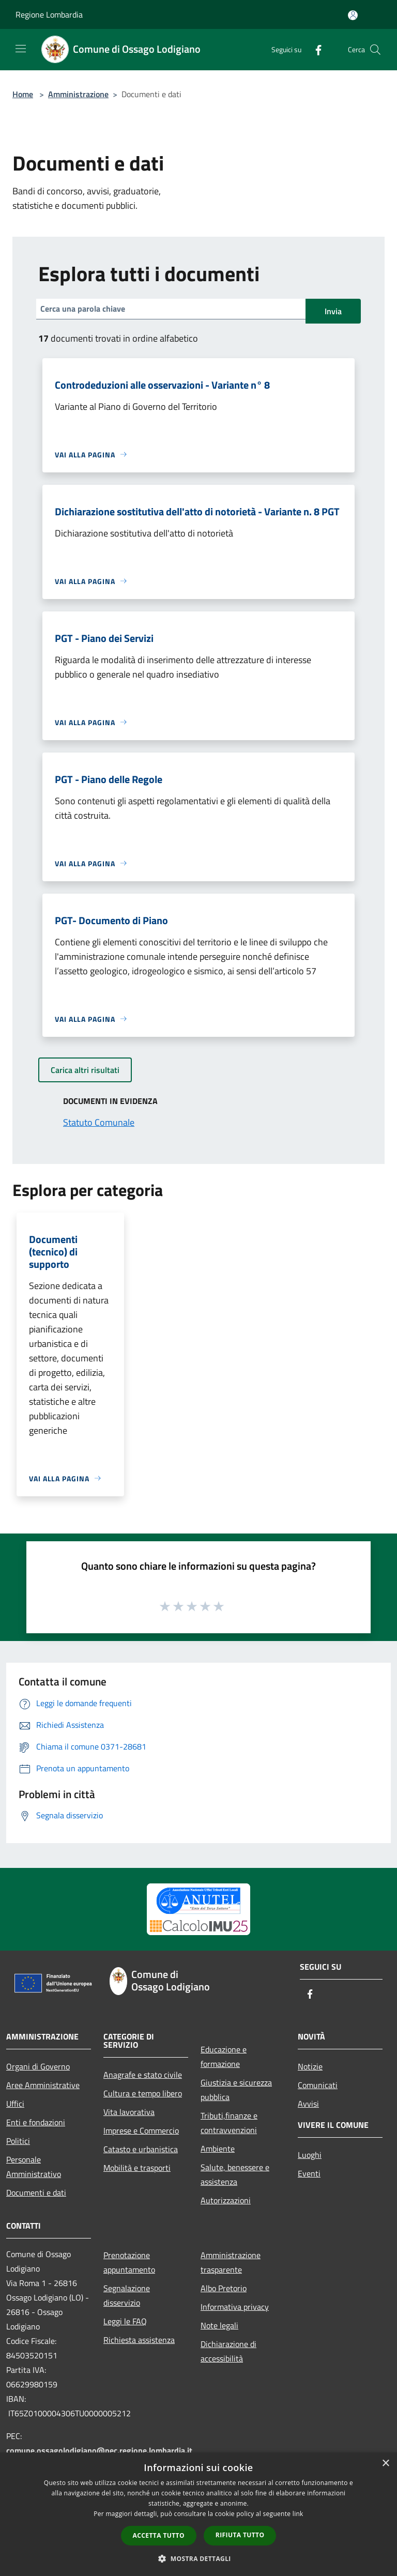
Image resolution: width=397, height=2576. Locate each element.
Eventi (309, 2173)
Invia (333, 311)
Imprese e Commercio (141, 2130)
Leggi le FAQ (125, 2321)
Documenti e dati (36, 2192)
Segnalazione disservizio (126, 2295)
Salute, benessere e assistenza (235, 2174)
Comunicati (318, 2085)
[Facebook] (314, 49)
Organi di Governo (38, 2066)
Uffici (15, 2103)
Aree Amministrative (43, 2085)
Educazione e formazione (224, 2056)
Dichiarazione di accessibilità (228, 2351)
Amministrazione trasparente (231, 2262)
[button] (198, 2558)
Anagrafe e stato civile (142, 2074)
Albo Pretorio (224, 2288)
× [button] (385, 2463)
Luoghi (310, 2155)
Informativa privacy (235, 2307)
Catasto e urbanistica (140, 2149)
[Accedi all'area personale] (353, 15)
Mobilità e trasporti (137, 2167)
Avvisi (308, 2103)
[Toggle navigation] (20, 48)
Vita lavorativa (129, 2112)
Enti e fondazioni (35, 2122)
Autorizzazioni (226, 2200)
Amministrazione (78, 94)
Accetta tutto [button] (159, 2535)
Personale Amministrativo (33, 2166)
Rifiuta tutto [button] (240, 2535)
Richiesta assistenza (139, 2340)
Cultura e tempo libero (142, 2093)
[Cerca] (375, 49)
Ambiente (218, 2148)
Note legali (219, 2325)
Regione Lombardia (49, 14)
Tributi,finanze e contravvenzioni (229, 2122)
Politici (18, 2141)
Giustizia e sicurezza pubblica (236, 2089)
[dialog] (198, 2514)
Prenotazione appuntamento (129, 2262)
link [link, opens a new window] (298, 2513)
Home (22, 94)
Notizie (310, 2066)
